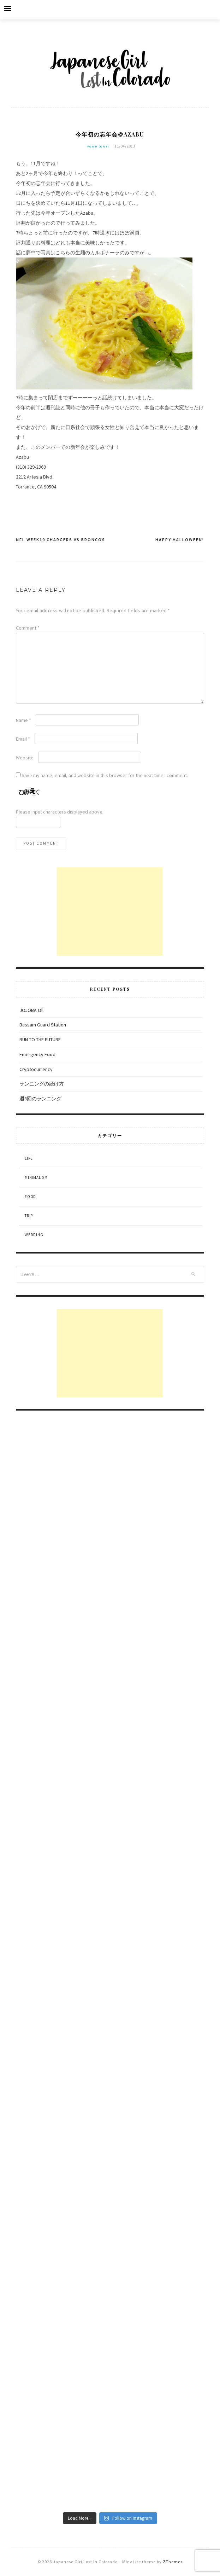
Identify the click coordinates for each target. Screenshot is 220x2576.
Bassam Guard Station (42, 1024)
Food (30, 1196)
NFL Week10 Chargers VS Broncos (60, 539)
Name (23, 720)
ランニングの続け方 (41, 1084)
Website (25, 757)
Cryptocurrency (36, 1069)
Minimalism (36, 1177)
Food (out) (98, 146)
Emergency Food (37, 1054)
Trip (29, 1215)
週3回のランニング (40, 1098)
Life (29, 1158)
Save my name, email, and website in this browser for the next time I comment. (105, 775)
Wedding (34, 1234)
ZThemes (173, 2561)
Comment (28, 628)
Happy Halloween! (179, 539)
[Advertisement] (110, 911)
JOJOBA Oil (31, 1010)
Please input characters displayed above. (59, 812)
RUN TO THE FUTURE (40, 1039)
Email (23, 739)
